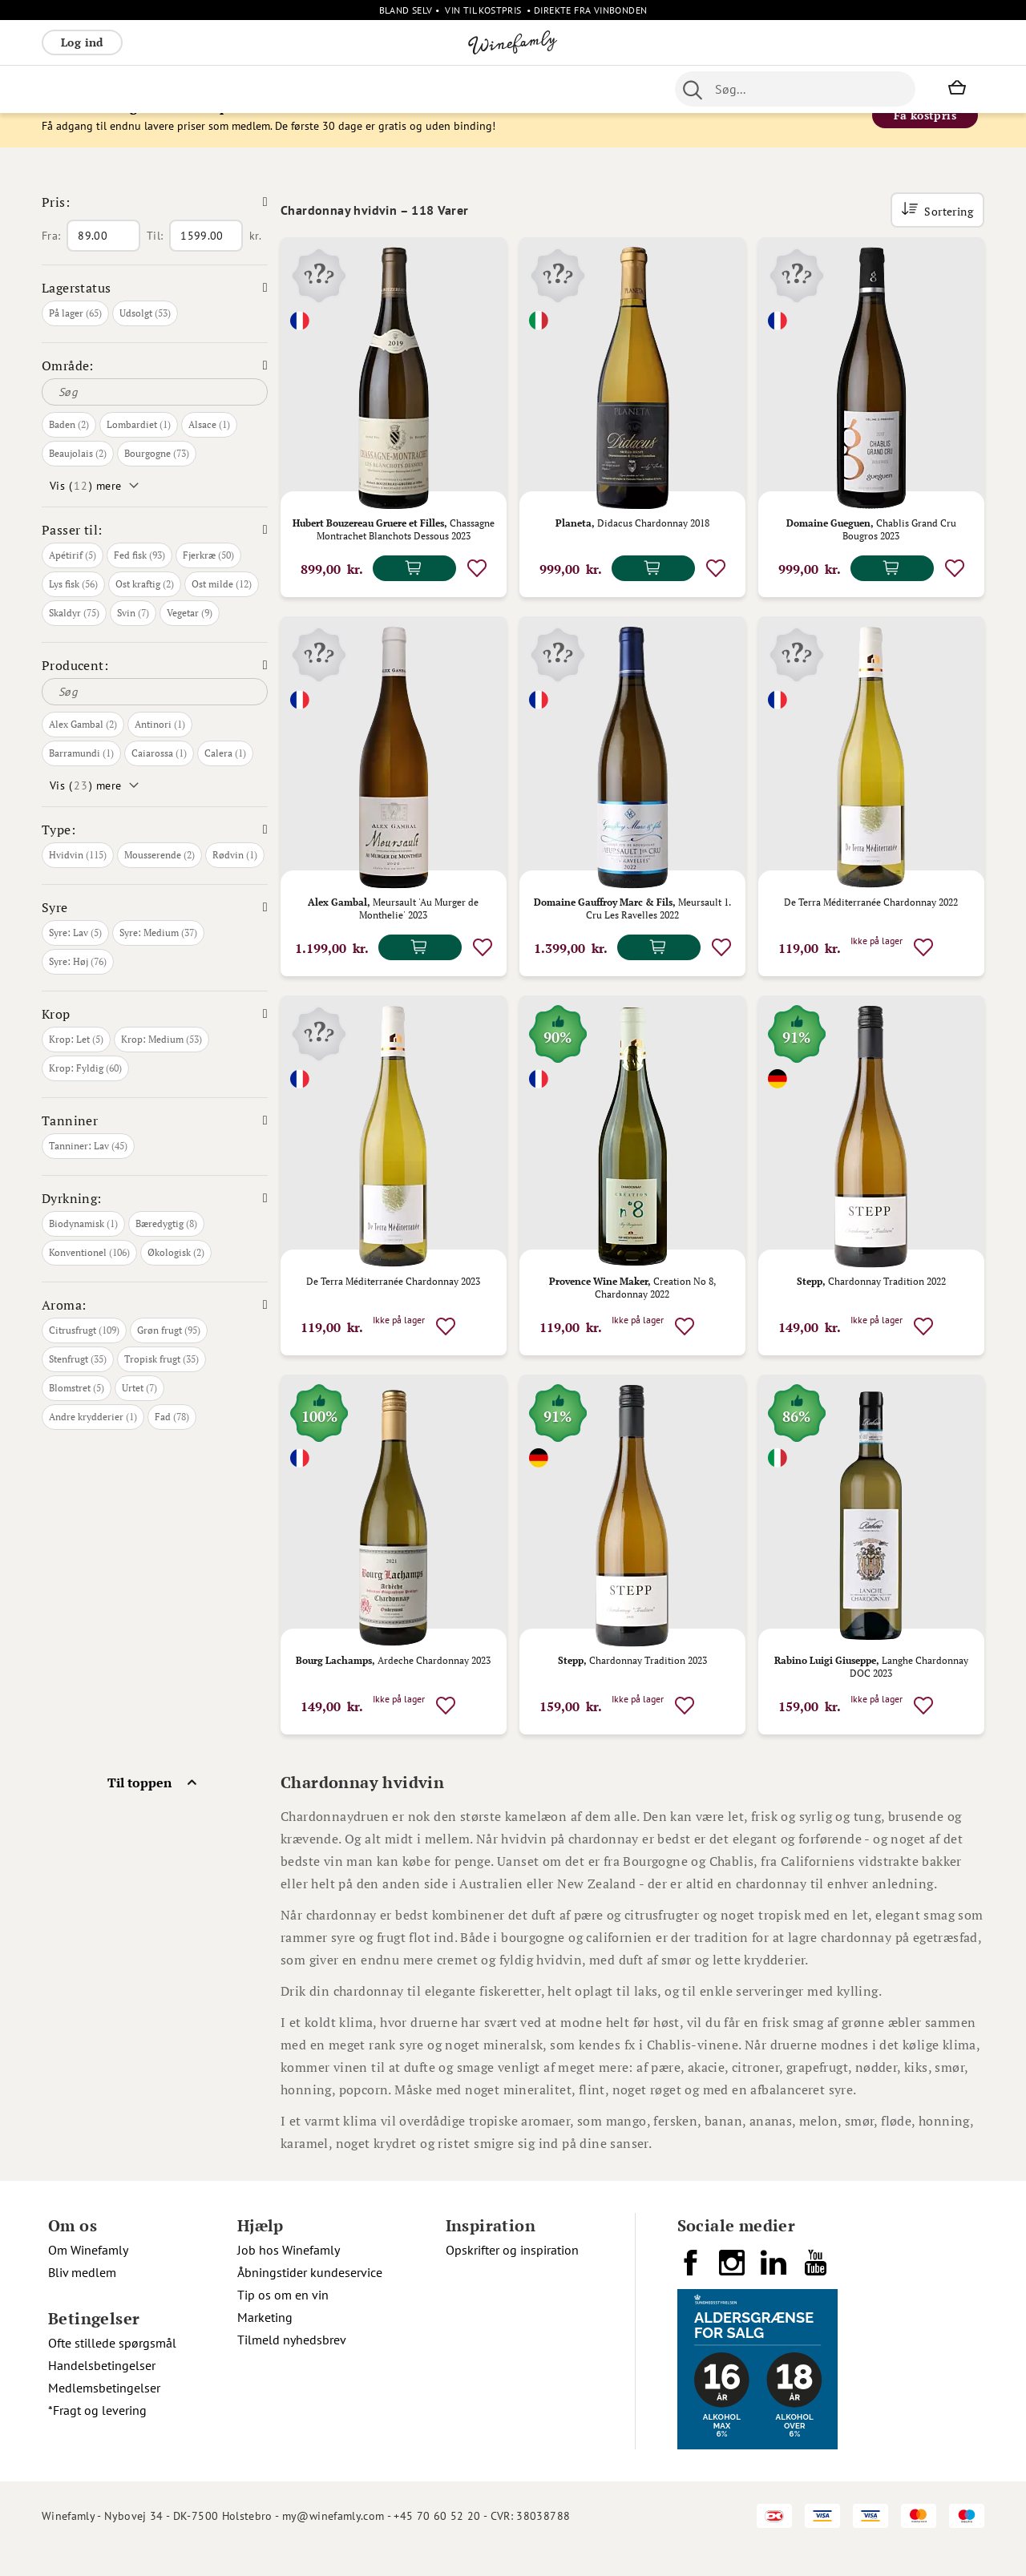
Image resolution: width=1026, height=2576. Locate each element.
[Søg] (155, 416)
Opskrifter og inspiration (512, 2275)
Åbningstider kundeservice (309, 2297)
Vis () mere (85, 511)
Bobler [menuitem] (218, 89)
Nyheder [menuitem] (452, 89)
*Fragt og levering (97, 2435)
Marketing (265, 2342)
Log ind (82, 42)
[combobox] (795, 89)
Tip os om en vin (283, 2320)
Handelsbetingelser (102, 2390)
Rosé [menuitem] (173, 89)
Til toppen (139, 1807)
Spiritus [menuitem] (343, 89)
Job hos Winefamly (288, 2275)
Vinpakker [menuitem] (279, 89)
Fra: (51, 260)
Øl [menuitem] (496, 89)
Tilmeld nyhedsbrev (291, 2364)
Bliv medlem (82, 2297)
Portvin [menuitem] (535, 89)
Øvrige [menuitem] (396, 89)
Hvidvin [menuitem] (123, 89)
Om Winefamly (88, 2275)
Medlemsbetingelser (104, 2412)
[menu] (338, 89)
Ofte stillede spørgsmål (112, 2368)
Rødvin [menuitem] (68, 89)
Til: (155, 260)
